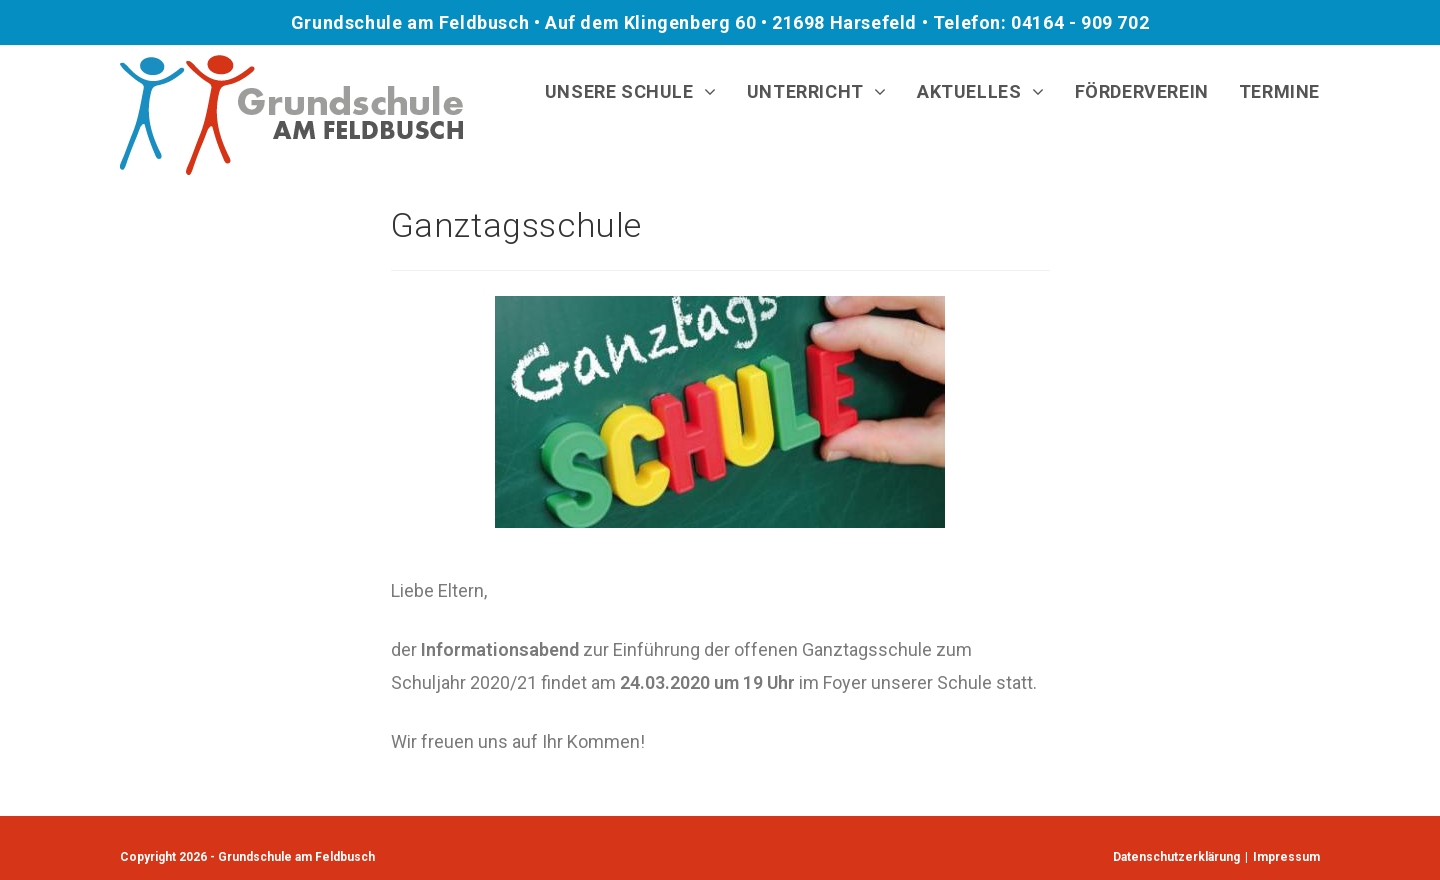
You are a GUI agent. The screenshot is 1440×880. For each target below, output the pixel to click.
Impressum (1286, 857)
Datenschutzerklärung (1176, 857)
